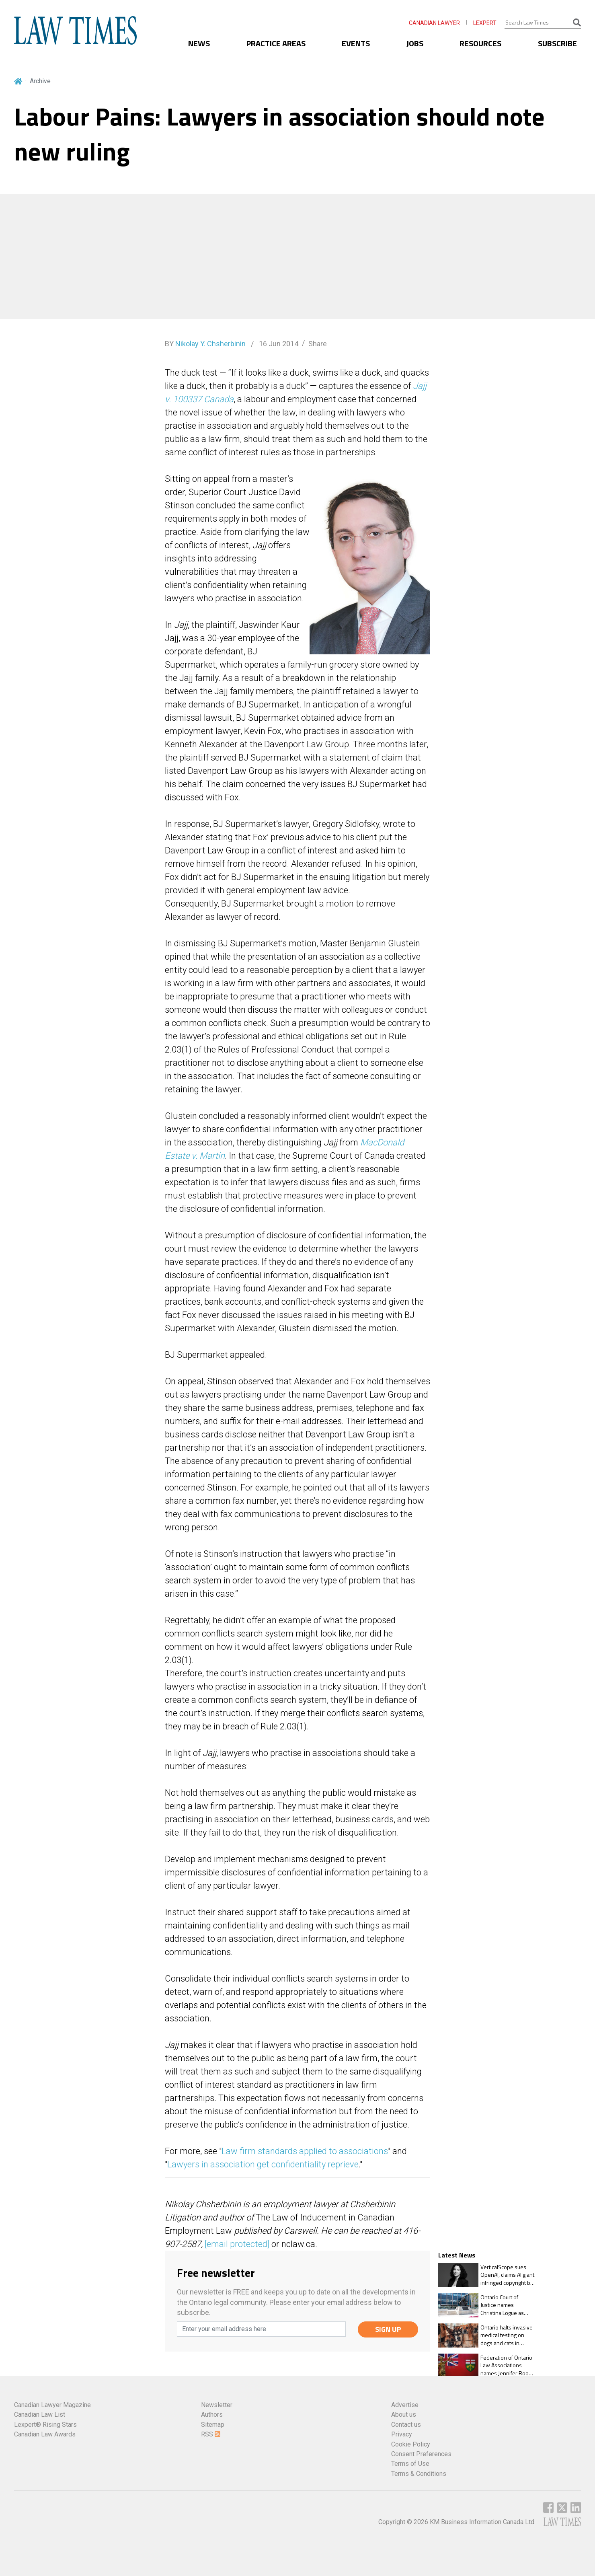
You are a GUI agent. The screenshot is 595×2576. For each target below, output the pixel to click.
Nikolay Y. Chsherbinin (210, 343)
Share (317, 343)
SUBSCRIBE (557, 43)
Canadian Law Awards (45, 2434)
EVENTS (356, 43)
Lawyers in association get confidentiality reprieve (263, 2164)
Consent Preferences (421, 2454)
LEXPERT (485, 23)
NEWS (199, 43)
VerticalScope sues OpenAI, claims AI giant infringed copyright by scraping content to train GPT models (507, 2275)
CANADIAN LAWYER (434, 23)
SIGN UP (388, 2329)
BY (205, 343)
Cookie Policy (410, 2444)
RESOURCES (480, 43)
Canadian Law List (39, 2414)
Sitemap (212, 2424)
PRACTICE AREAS (276, 43)
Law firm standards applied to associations (305, 2151)
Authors (212, 2414)
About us (403, 2414)
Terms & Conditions (418, 2473)
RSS (210, 2434)
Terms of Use (410, 2463)
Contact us (406, 2424)
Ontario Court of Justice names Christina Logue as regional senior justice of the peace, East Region (506, 2305)
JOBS (414, 43)
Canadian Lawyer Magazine (52, 2405)
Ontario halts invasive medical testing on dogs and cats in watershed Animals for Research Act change (506, 2335)
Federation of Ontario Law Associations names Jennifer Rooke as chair (507, 2365)
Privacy (401, 2434)
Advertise (405, 2405)
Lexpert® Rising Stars (45, 2424)
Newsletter (216, 2405)
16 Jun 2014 (277, 343)
